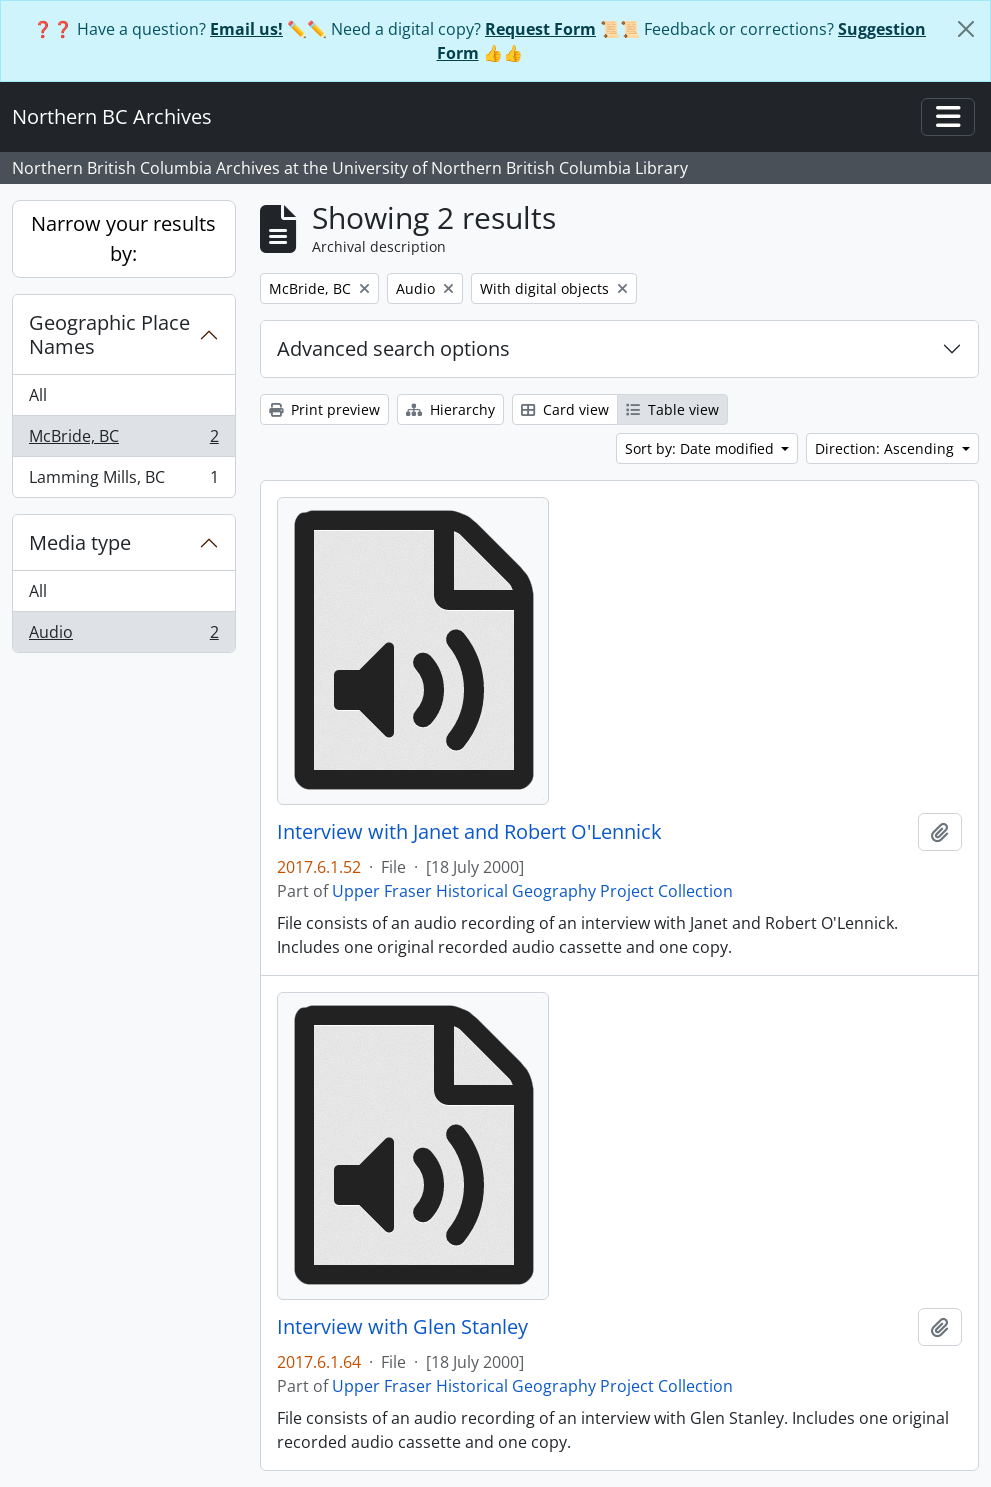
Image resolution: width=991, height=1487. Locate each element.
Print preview (324, 409)
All (38, 395)
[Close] (966, 29)
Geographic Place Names (109, 334)
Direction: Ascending (886, 448)
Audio (123, 636)
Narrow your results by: (123, 238)
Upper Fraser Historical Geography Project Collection (532, 891)
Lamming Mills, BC (123, 481)
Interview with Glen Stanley (402, 1327)
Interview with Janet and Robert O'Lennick (469, 832)
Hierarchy (450, 409)
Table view (672, 409)
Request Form (540, 29)
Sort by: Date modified (701, 448)
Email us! (246, 29)
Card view (565, 409)
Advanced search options (393, 348)
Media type (80, 542)
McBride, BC (123, 440)
